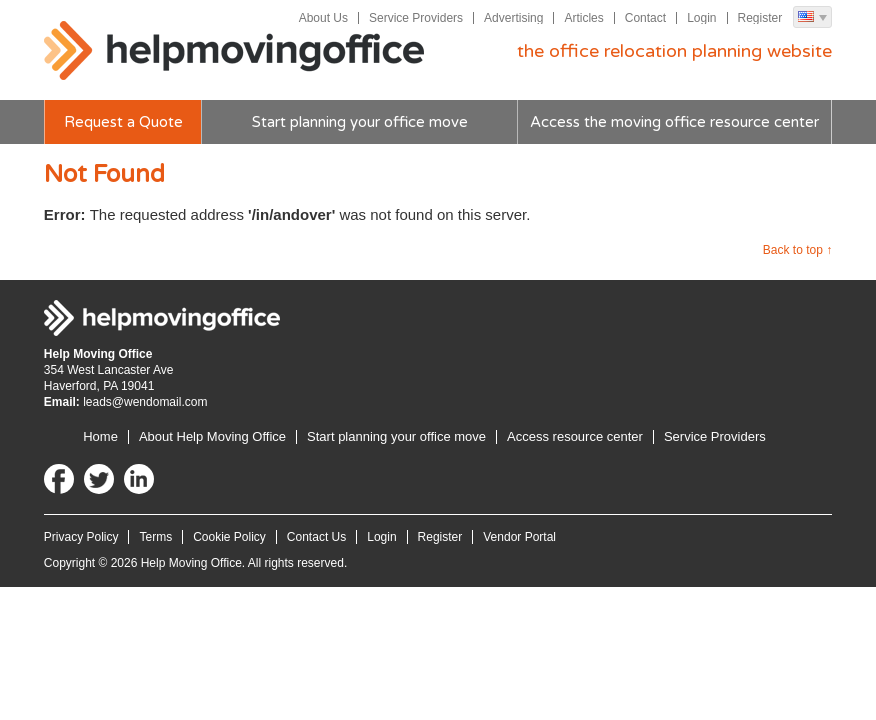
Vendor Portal (519, 537)
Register (760, 18)
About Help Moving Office (212, 436)
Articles (583, 18)
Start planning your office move (360, 122)
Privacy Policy (81, 537)
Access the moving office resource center (674, 122)
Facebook (59, 479)
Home (100, 436)
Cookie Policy (229, 537)
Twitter (99, 479)
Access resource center (575, 436)
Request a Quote (123, 122)
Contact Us (316, 537)
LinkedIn (139, 479)
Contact (645, 18)
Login (701, 18)
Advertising (513, 18)
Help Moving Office (234, 51)
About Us (323, 18)
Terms (155, 537)
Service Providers (416, 18)
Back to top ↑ (797, 250)
